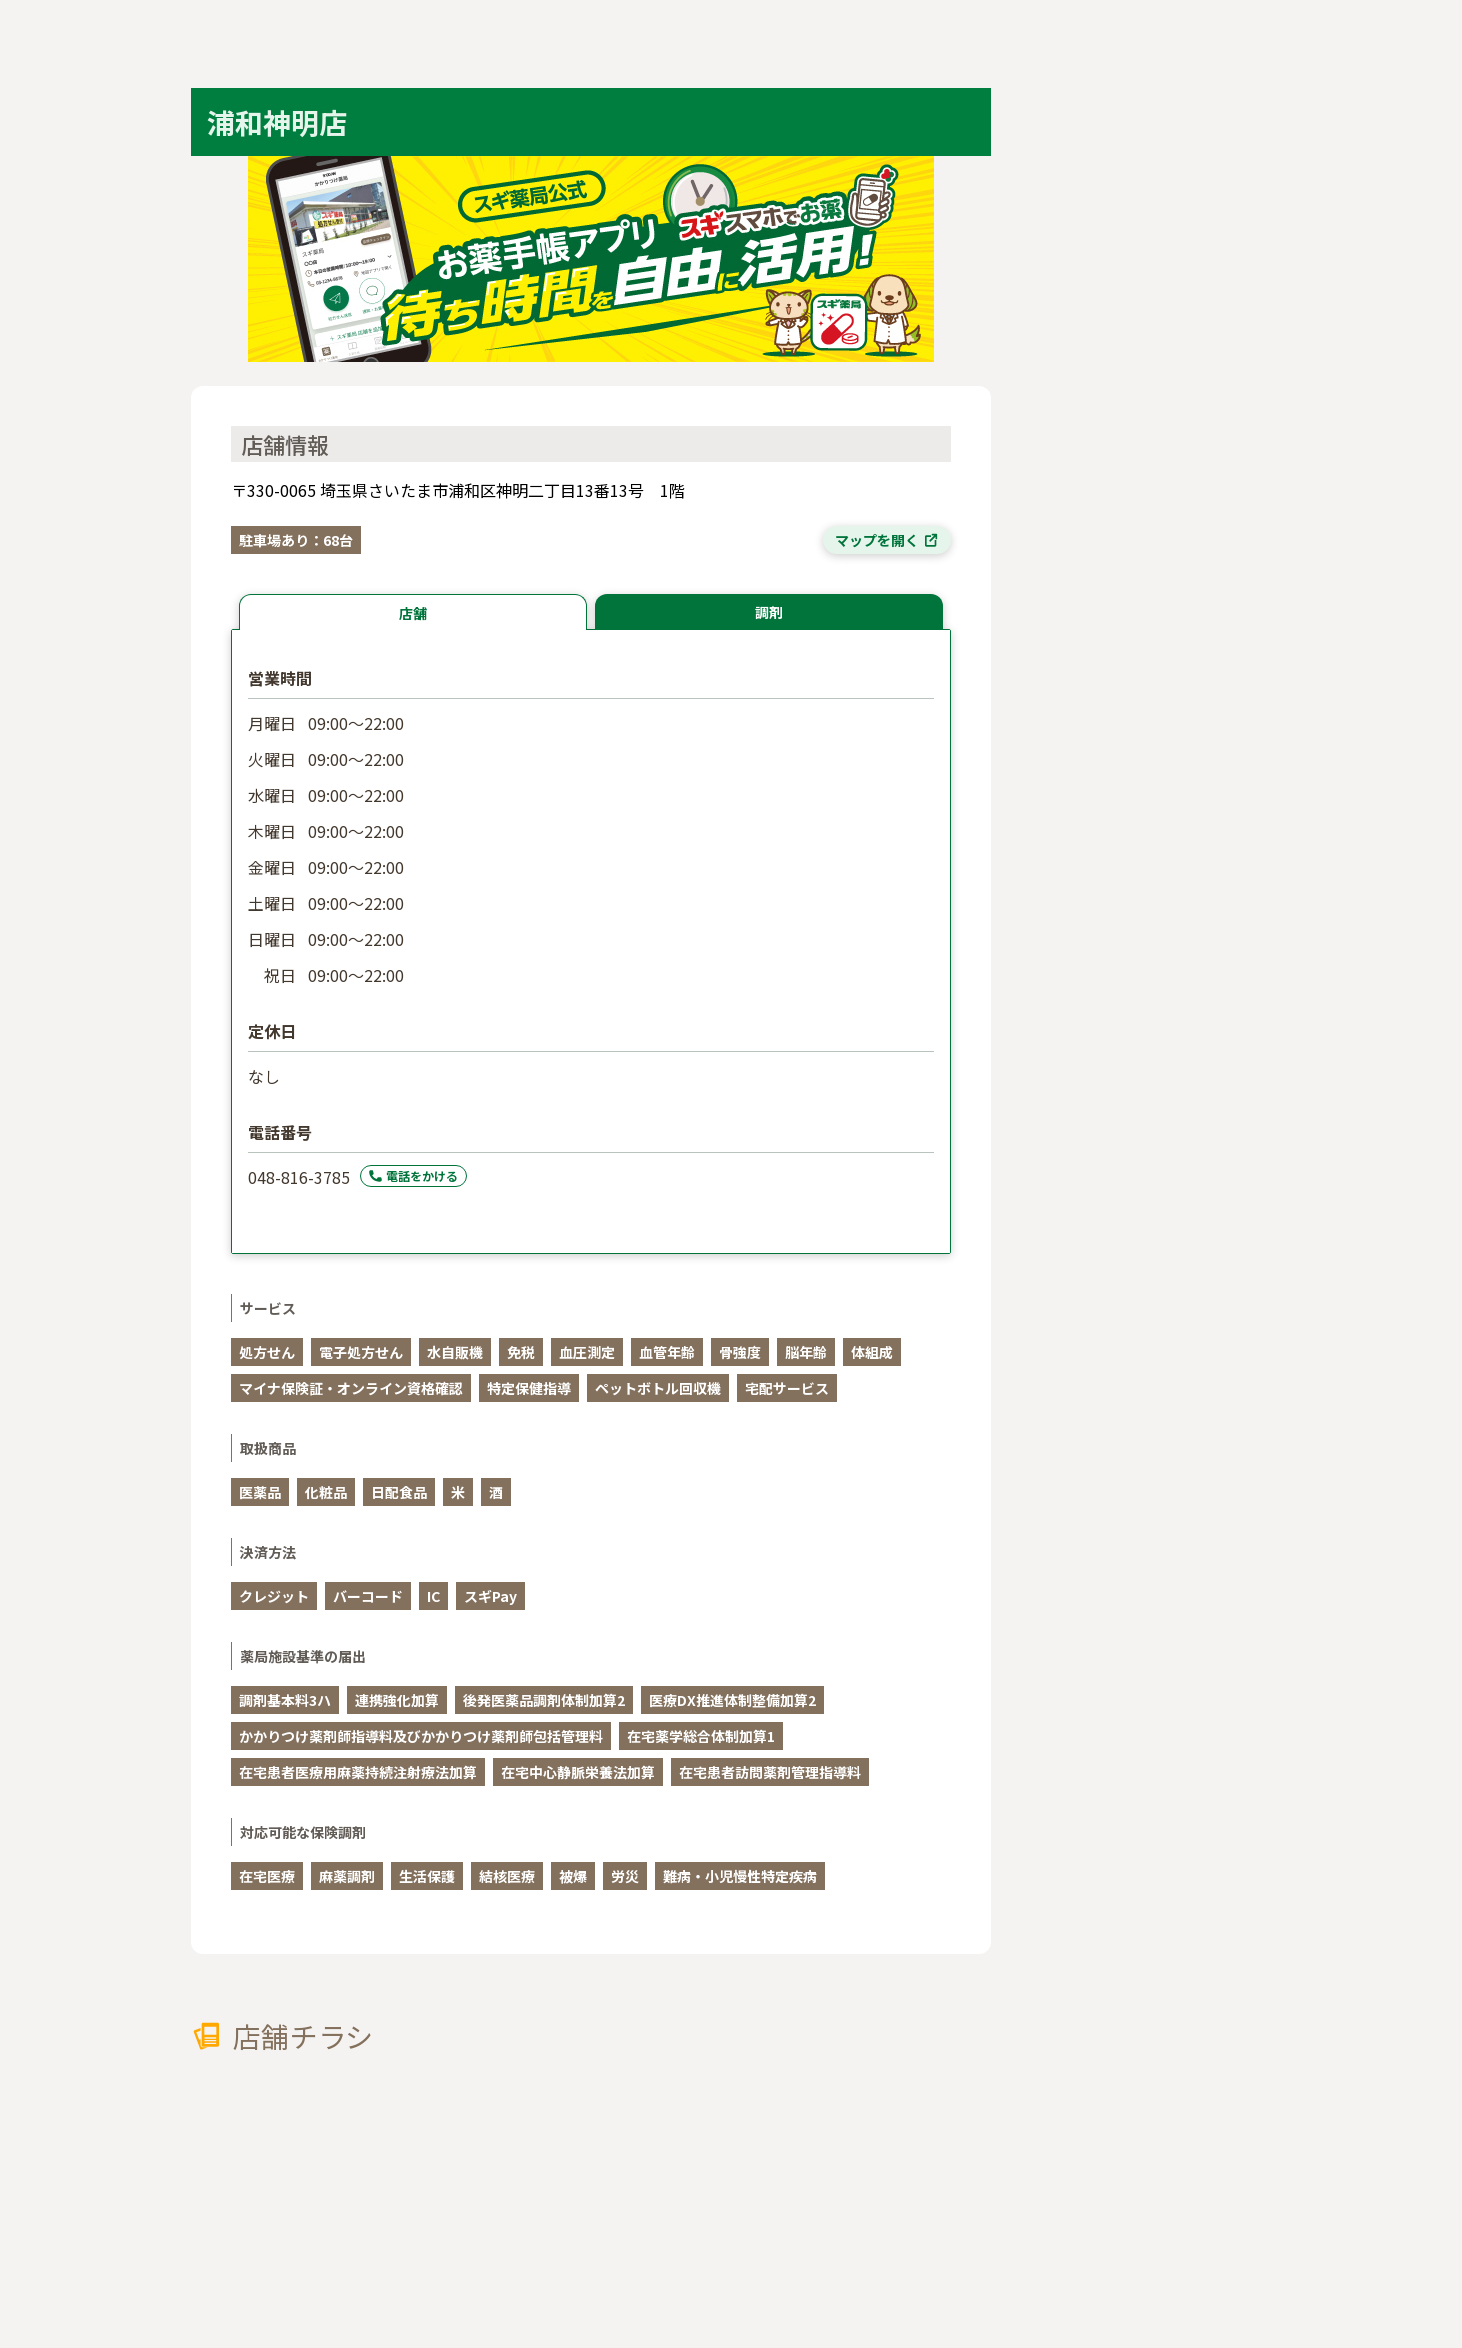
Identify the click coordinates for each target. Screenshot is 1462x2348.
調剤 (769, 612)
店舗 (413, 613)
